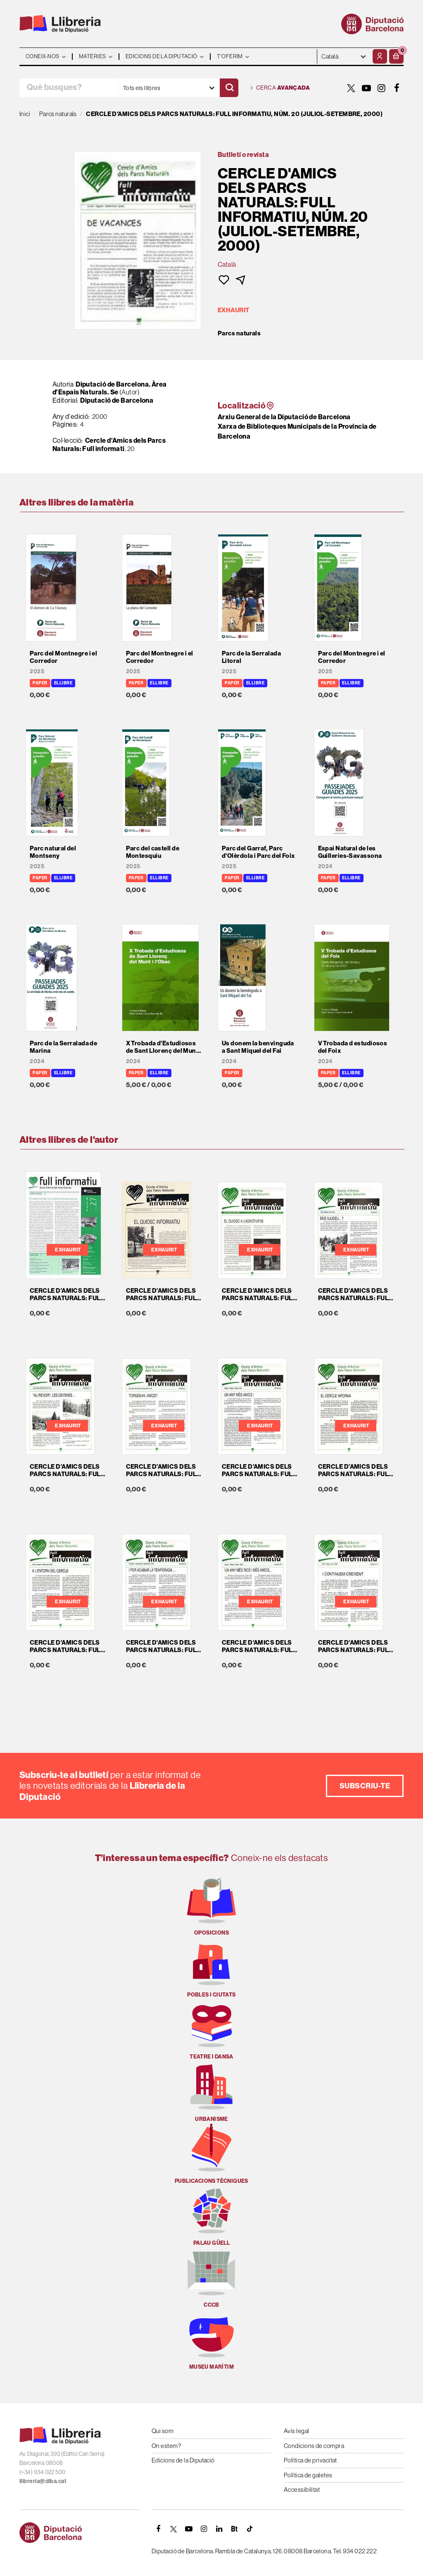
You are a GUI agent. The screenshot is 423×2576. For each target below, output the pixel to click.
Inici (24, 114)
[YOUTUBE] (366, 88)
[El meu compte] (380, 56)
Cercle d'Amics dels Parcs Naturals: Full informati (109, 444)
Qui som (162, 2431)
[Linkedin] (219, 2529)
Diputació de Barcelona (116, 400)
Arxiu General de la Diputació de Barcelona (284, 417)
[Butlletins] (234, 2529)
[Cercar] (229, 87)
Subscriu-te (365, 1785)
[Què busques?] (68, 87)
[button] (396, 56)
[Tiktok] (250, 2529)
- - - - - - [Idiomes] (344, 56)
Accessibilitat (302, 2489)
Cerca (280, 88)
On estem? (166, 2446)
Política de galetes (308, 2475)
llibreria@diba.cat (43, 2481)
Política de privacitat (310, 2460)
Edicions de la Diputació (183, 2460)
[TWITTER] (351, 88)
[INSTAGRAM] (381, 88)
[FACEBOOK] (397, 88)
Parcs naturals (239, 333)
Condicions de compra (314, 2446)
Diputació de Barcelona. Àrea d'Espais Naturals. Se (109, 388)
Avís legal (296, 2431)
